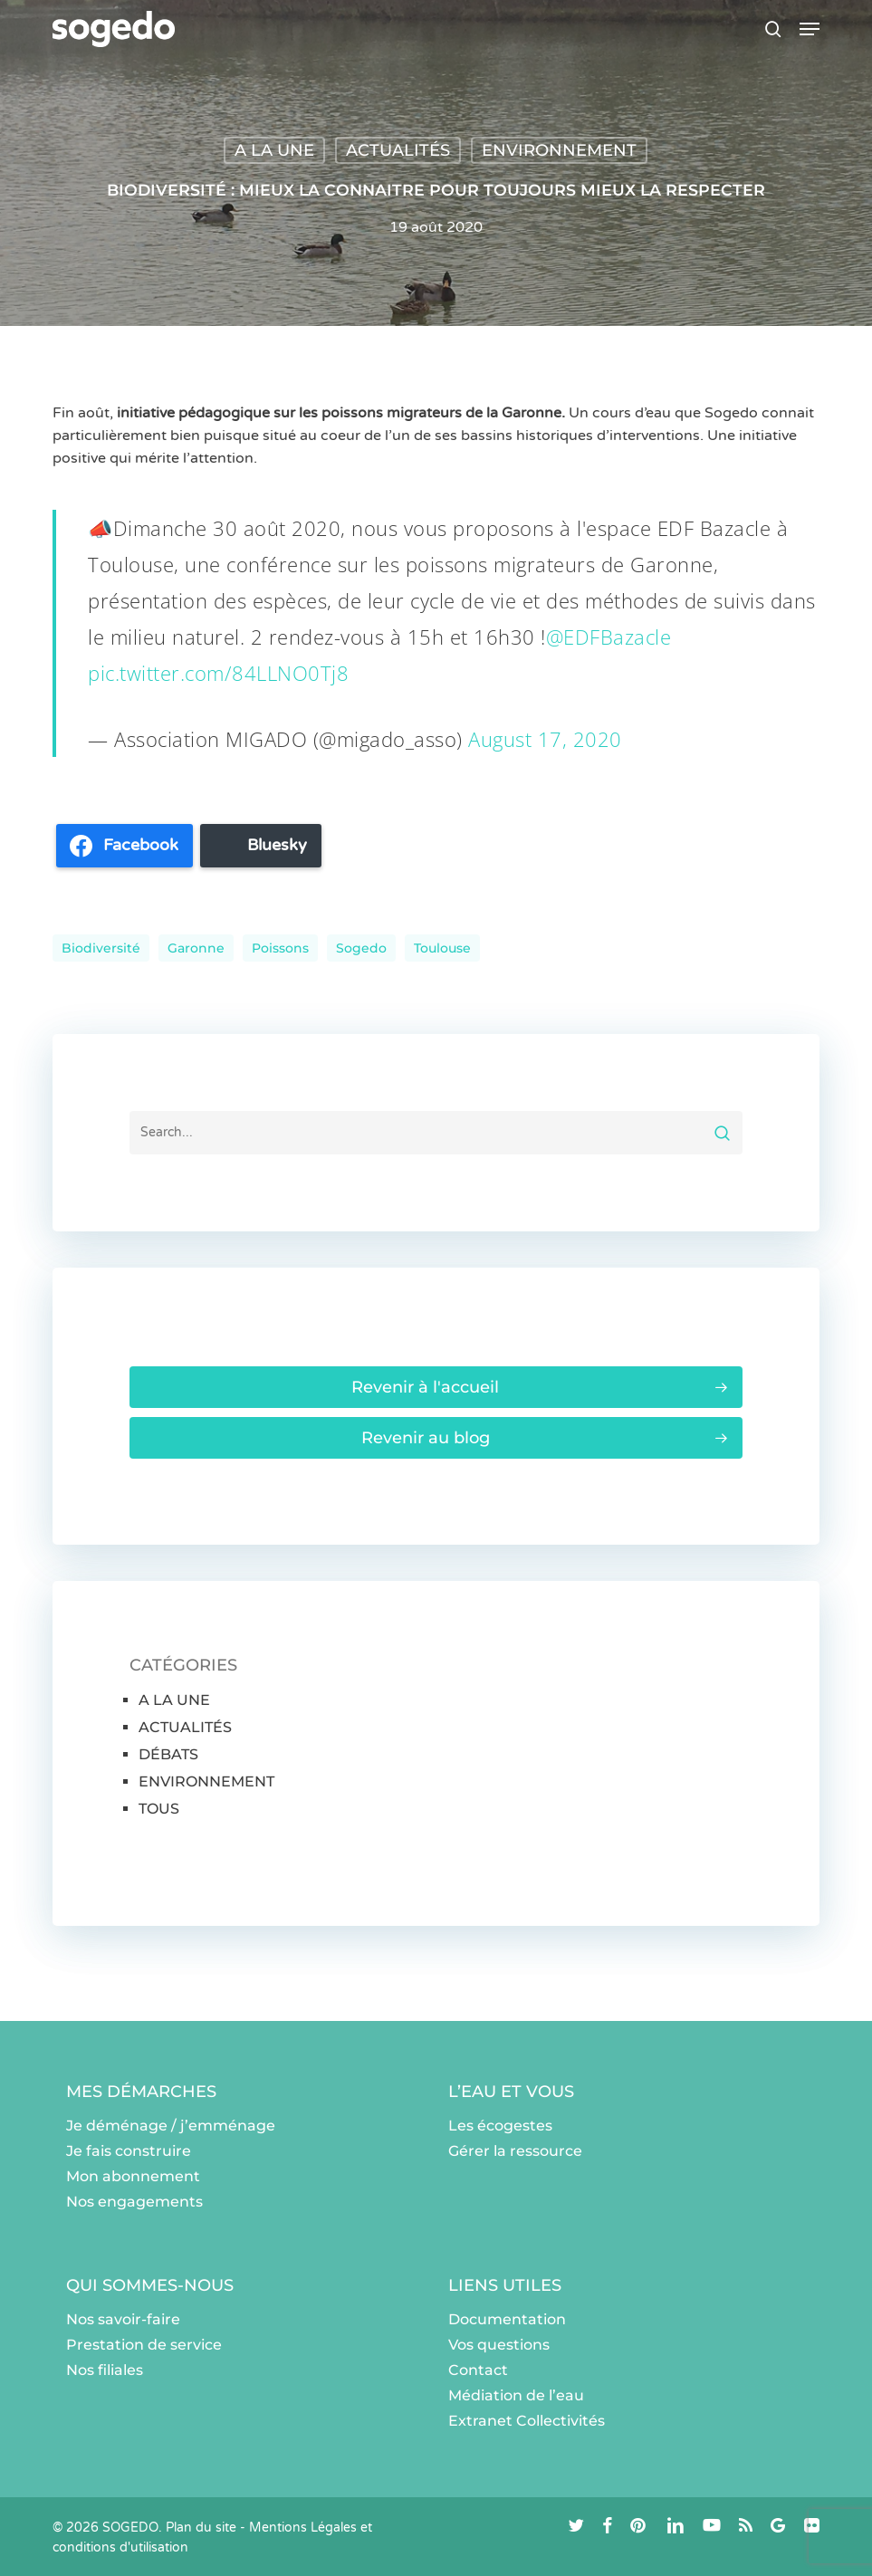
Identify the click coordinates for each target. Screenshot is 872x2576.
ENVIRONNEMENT (559, 150)
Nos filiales (104, 2370)
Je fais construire (128, 2150)
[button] (809, 29)
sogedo (361, 948)
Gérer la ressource (515, 2150)
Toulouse (442, 948)
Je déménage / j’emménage (170, 2125)
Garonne (196, 948)
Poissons (280, 948)
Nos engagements (134, 2201)
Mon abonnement (133, 2176)
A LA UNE (274, 150)
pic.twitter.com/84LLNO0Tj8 (218, 672)
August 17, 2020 (545, 738)
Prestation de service (144, 2344)
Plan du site (201, 2527)
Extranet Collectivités (526, 2420)
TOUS (159, 1808)
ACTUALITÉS (398, 150)
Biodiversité (101, 948)
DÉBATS (168, 1754)
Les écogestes (500, 2125)
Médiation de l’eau (516, 2395)
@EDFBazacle (609, 636)
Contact (478, 2370)
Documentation (507, 2319)
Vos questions (499, 2344)
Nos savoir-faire (123, 2319)
